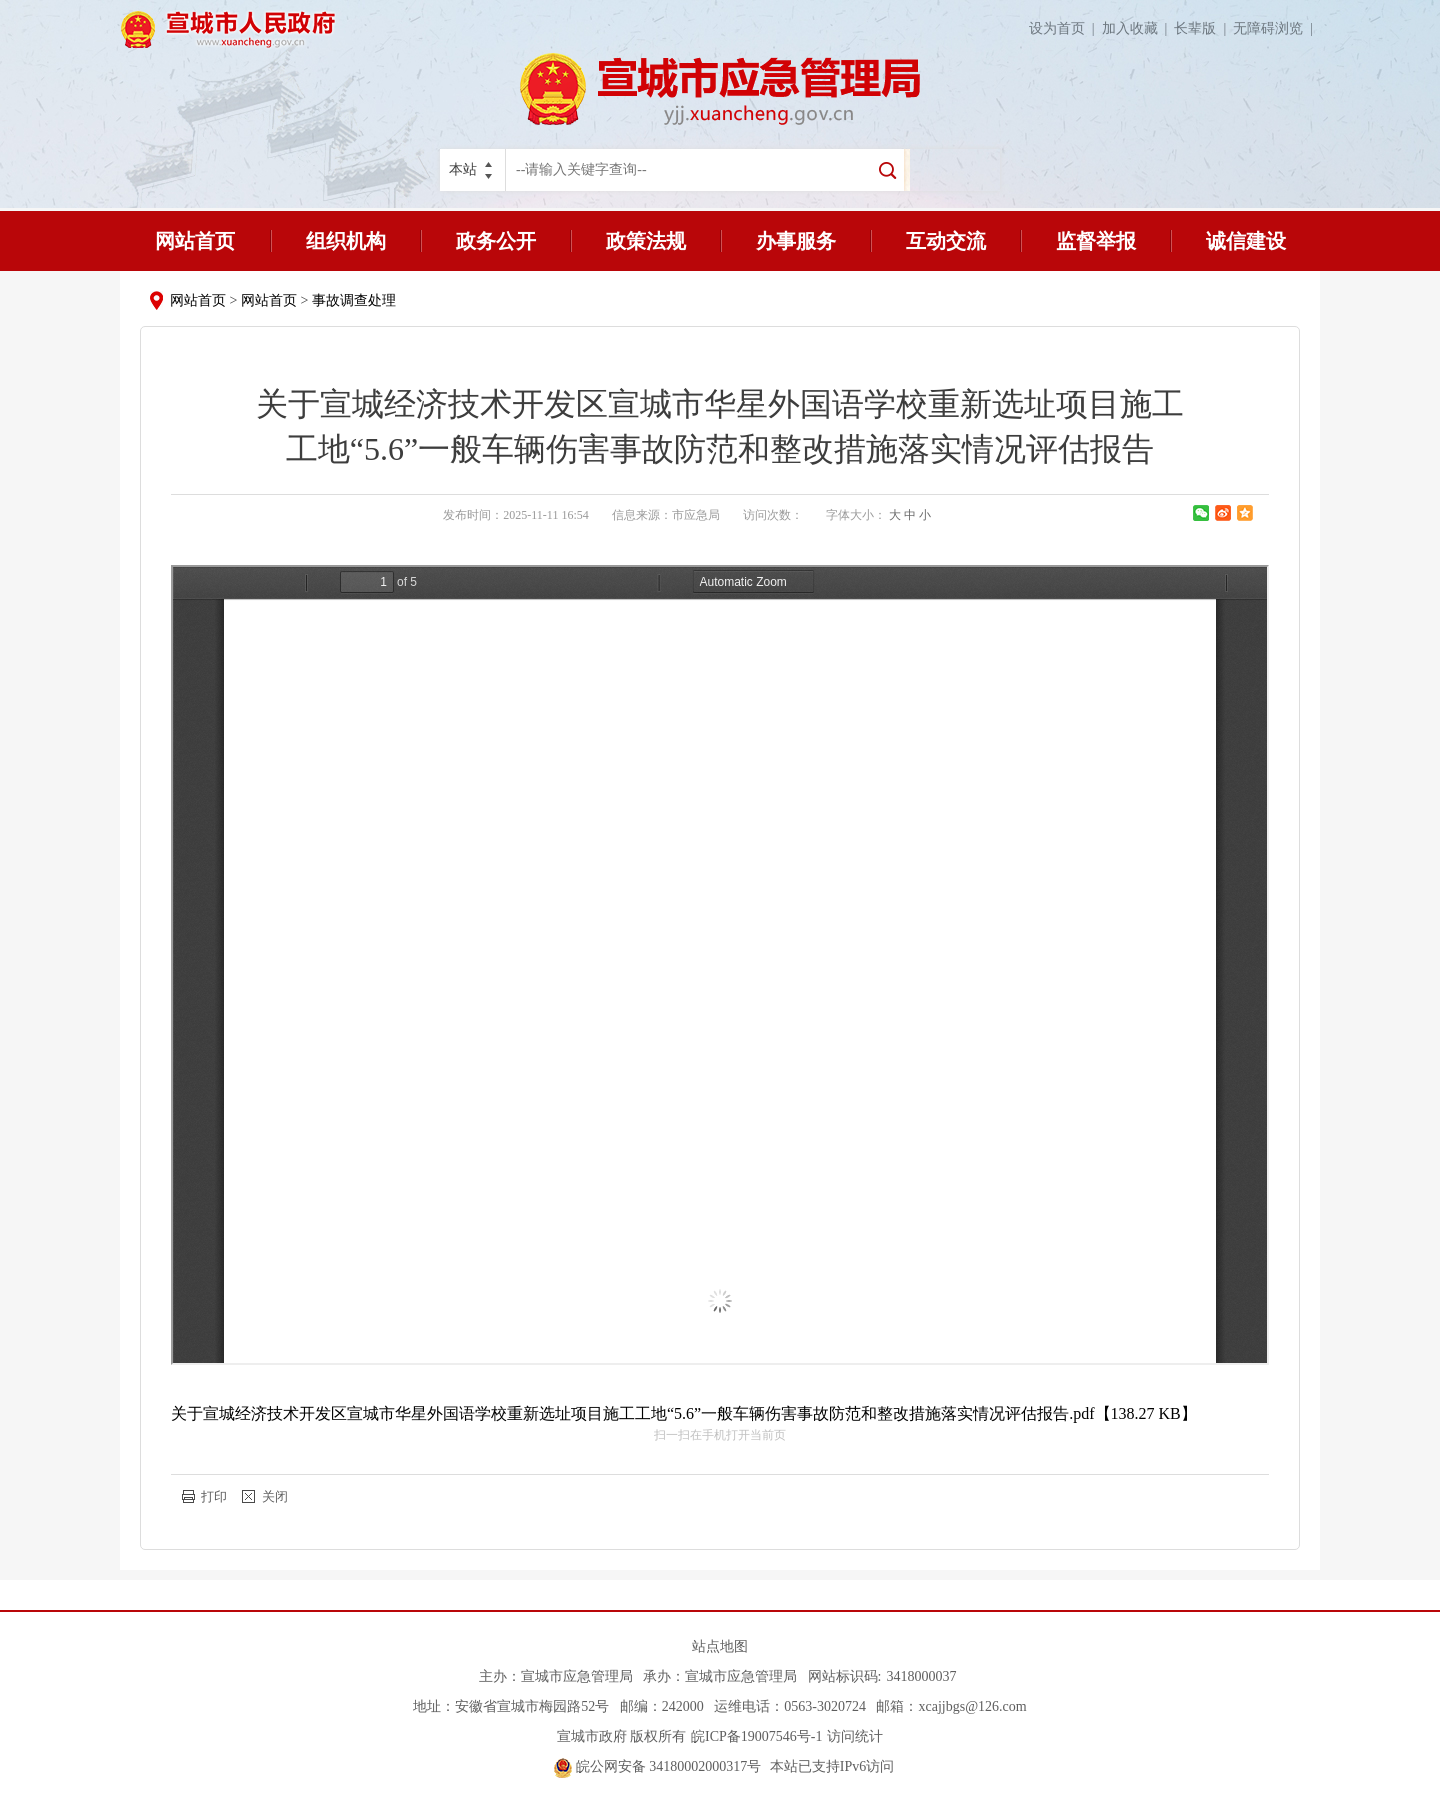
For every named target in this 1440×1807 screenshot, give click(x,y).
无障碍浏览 (1276, 28)
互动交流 (946, 241)
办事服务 (796, 241)
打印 (214, 1496)
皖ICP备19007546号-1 (756, 1736)
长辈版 (1203, 28)
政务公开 (496, 241)
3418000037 (921, 1676)
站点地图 (720, 1646)
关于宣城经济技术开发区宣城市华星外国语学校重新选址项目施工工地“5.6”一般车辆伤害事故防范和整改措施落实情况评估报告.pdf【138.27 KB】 (684, 1413)
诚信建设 (1246, 241)
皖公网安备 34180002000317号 (657, 1766)
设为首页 (1065, 28)
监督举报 (1096, 241)
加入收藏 (1138, 28)
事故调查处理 (354, 300)
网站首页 (195, 241)
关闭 (275, 1496)
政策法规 (646, 241)
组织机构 (346, 241)
